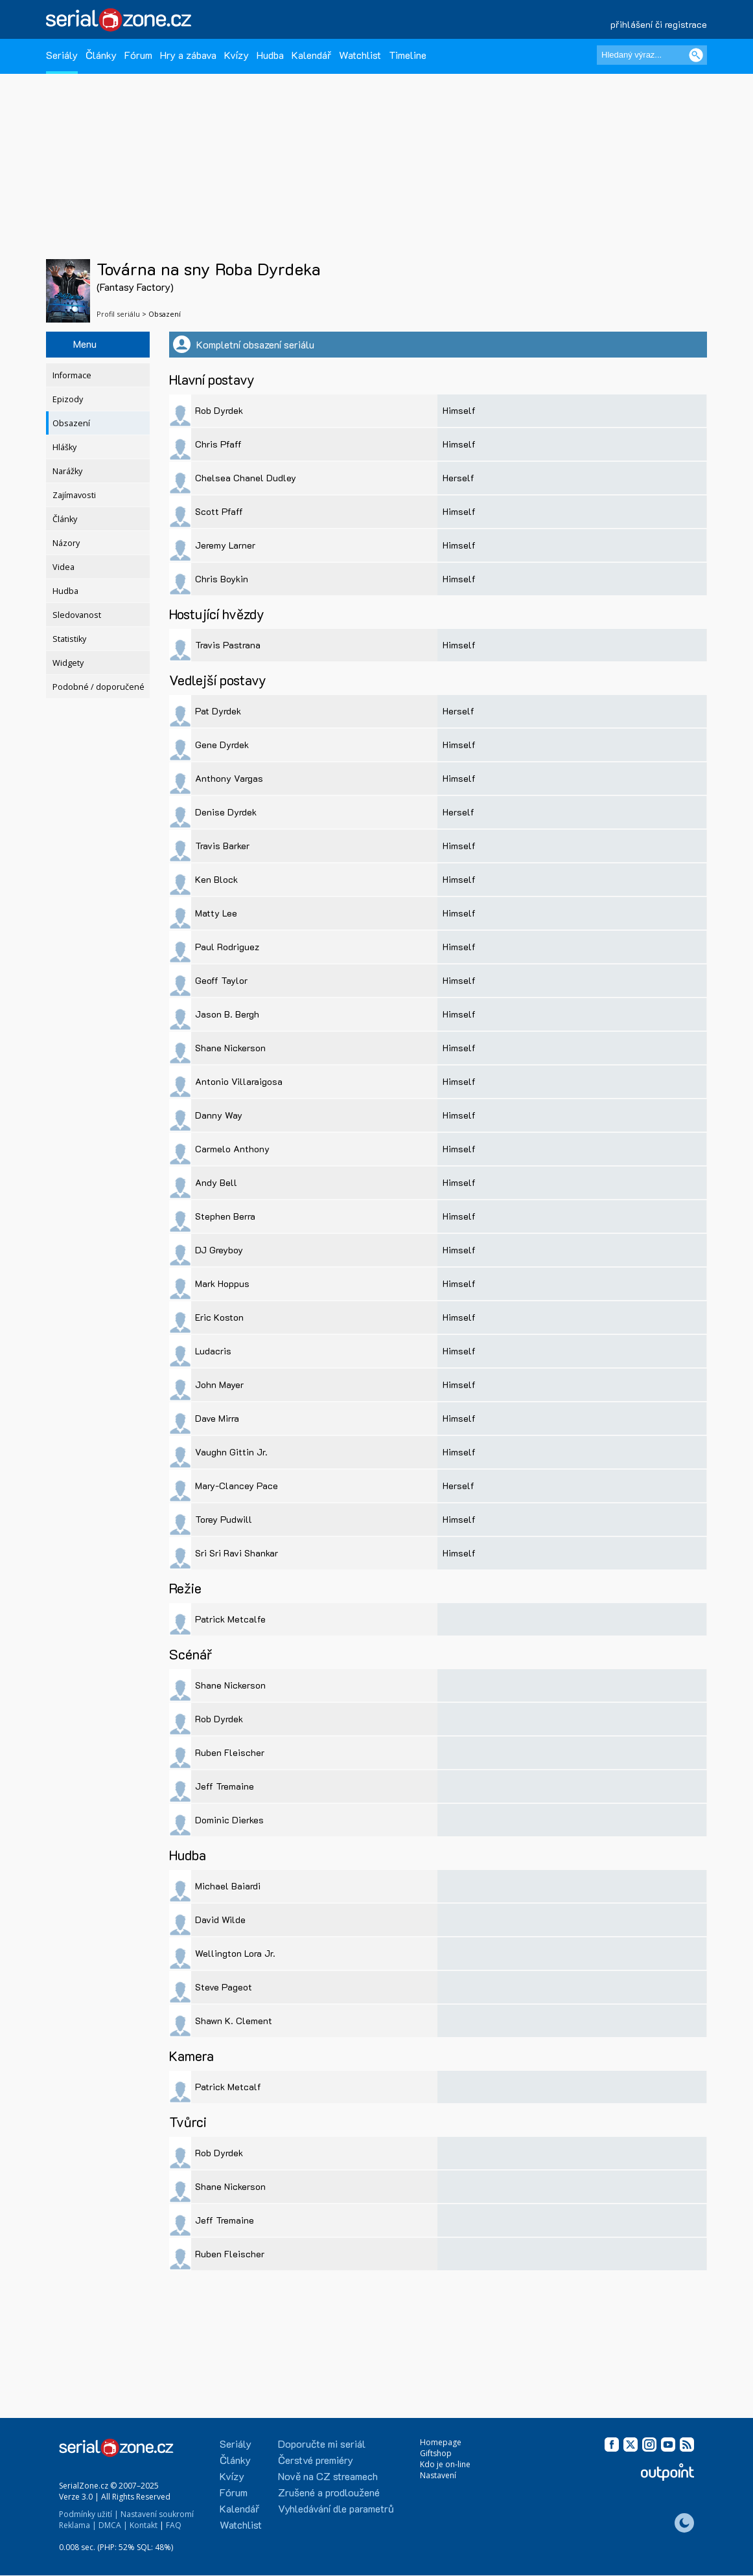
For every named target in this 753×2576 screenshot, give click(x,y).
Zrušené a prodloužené (329, 2492)
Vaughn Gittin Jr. (231, 1452)
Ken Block (216, 879)
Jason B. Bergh (227, 1014)
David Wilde (220, 1919)
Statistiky (69, 638)
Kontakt (143, 2525)
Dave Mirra (217, 1418)
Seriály (62, 55)
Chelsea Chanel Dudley (245, 478)
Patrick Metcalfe (230, 1619)
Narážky (67, 471)
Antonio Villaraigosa (239, 1081)
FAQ (173, 2525)
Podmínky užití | (89, 2514)
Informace (71, 375)
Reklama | (78, 2525)
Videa (63, 567)
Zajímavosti (74, 495)
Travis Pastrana (228, 645)
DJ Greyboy (219, 1250)
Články (101, 55)
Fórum (138, 55)
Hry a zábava (188, 55)
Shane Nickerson (230, 1048)
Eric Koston (219, 1317)
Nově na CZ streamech (328, 2476)
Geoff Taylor (221, 980)
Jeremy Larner (225, 545)
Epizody (67, 399)
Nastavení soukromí (157, 2514)
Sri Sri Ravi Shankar (236, 1553)
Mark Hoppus (222, 1283)
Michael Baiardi (228, 1886)
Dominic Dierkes (229, 1820)
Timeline (407, 55)
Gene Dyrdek (222, 744)
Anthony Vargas (229, 778)
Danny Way (218, 1115)
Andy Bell (216, 1182)
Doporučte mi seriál (321, 2443)
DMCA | (113, 2525)
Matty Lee (216, 913)
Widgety (68, 662)
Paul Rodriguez (227, 946)
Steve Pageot (223, 1987)
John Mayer (219, 1384)
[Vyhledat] (696, 55)
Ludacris (213, 1351)
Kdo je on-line (445, 2464)
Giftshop (436, 2453)
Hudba (270, 55)
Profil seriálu (118, 314)
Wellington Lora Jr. (235, 1953)
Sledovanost (76, 615)
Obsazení (71, 423)
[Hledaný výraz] (652, 55)
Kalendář (311, 55)
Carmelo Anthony (232, 1149)
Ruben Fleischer (229, 1752)
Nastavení (438, 2475)
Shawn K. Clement (233, 2020)
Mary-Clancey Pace (236, 1485)
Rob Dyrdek (219, 410)
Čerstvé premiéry (315, 2460)
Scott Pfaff (219, 511)
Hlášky (64, 447)
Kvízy (236, 55)
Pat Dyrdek (218, 711)
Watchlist (360, 55)
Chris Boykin (221, 579)
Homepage (440, 2442)
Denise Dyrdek (226, 812)
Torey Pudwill (223, 1519)
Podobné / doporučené (98, 686)
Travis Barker (222, 845)
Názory (66, 543)
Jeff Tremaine (224, 1786)
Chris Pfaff (218, 444)
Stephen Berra (225, 1216)
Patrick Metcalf (228, 2086)
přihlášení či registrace (658, 24)
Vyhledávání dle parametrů (336, 2508)
